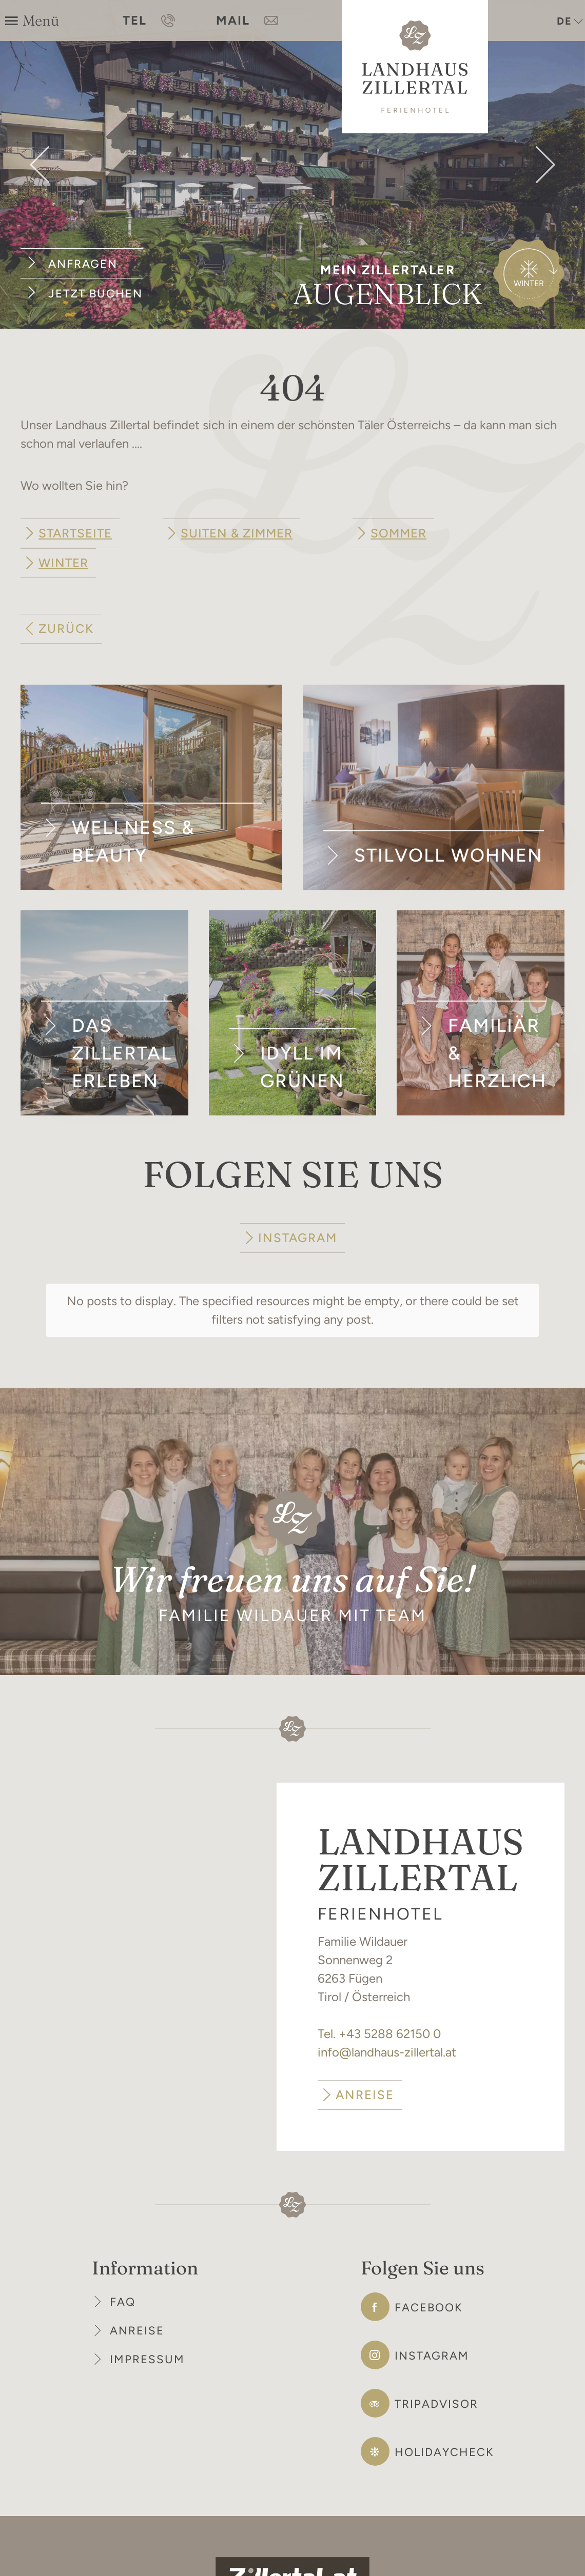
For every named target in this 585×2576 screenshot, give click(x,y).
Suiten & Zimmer (236, 533)
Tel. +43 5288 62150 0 (379, 2033)
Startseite (75, 533)
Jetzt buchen (95, 294)
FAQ (122, 2302)
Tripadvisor (436, 2404)
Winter (529, 283)
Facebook (428, 2307)
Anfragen (83, 264)
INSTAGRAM (297, 1237)
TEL (149, 20)
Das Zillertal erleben (122, 1053)
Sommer (398, 533)
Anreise (137, 2331)
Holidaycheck (444, 2452)
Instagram (432, 2356)
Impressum (147, 2359)
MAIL (247, 20)
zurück (66, 628)
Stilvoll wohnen (448, 855)
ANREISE (365, 2094)
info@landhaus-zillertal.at (387, 2052)
